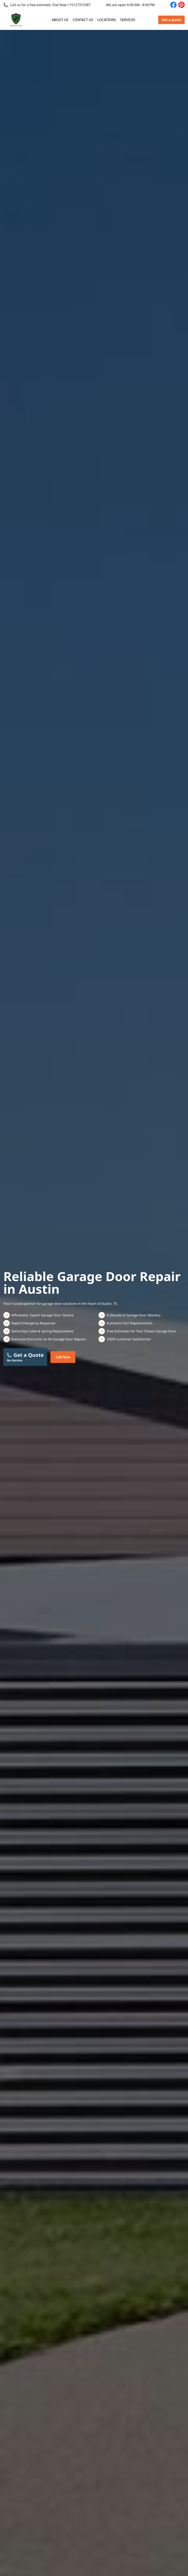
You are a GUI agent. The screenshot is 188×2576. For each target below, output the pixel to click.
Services (127, 19)
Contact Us (83, 19)
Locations (106, 19)
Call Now (62, 1357)
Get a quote (171, 19)
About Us (60, 19)
